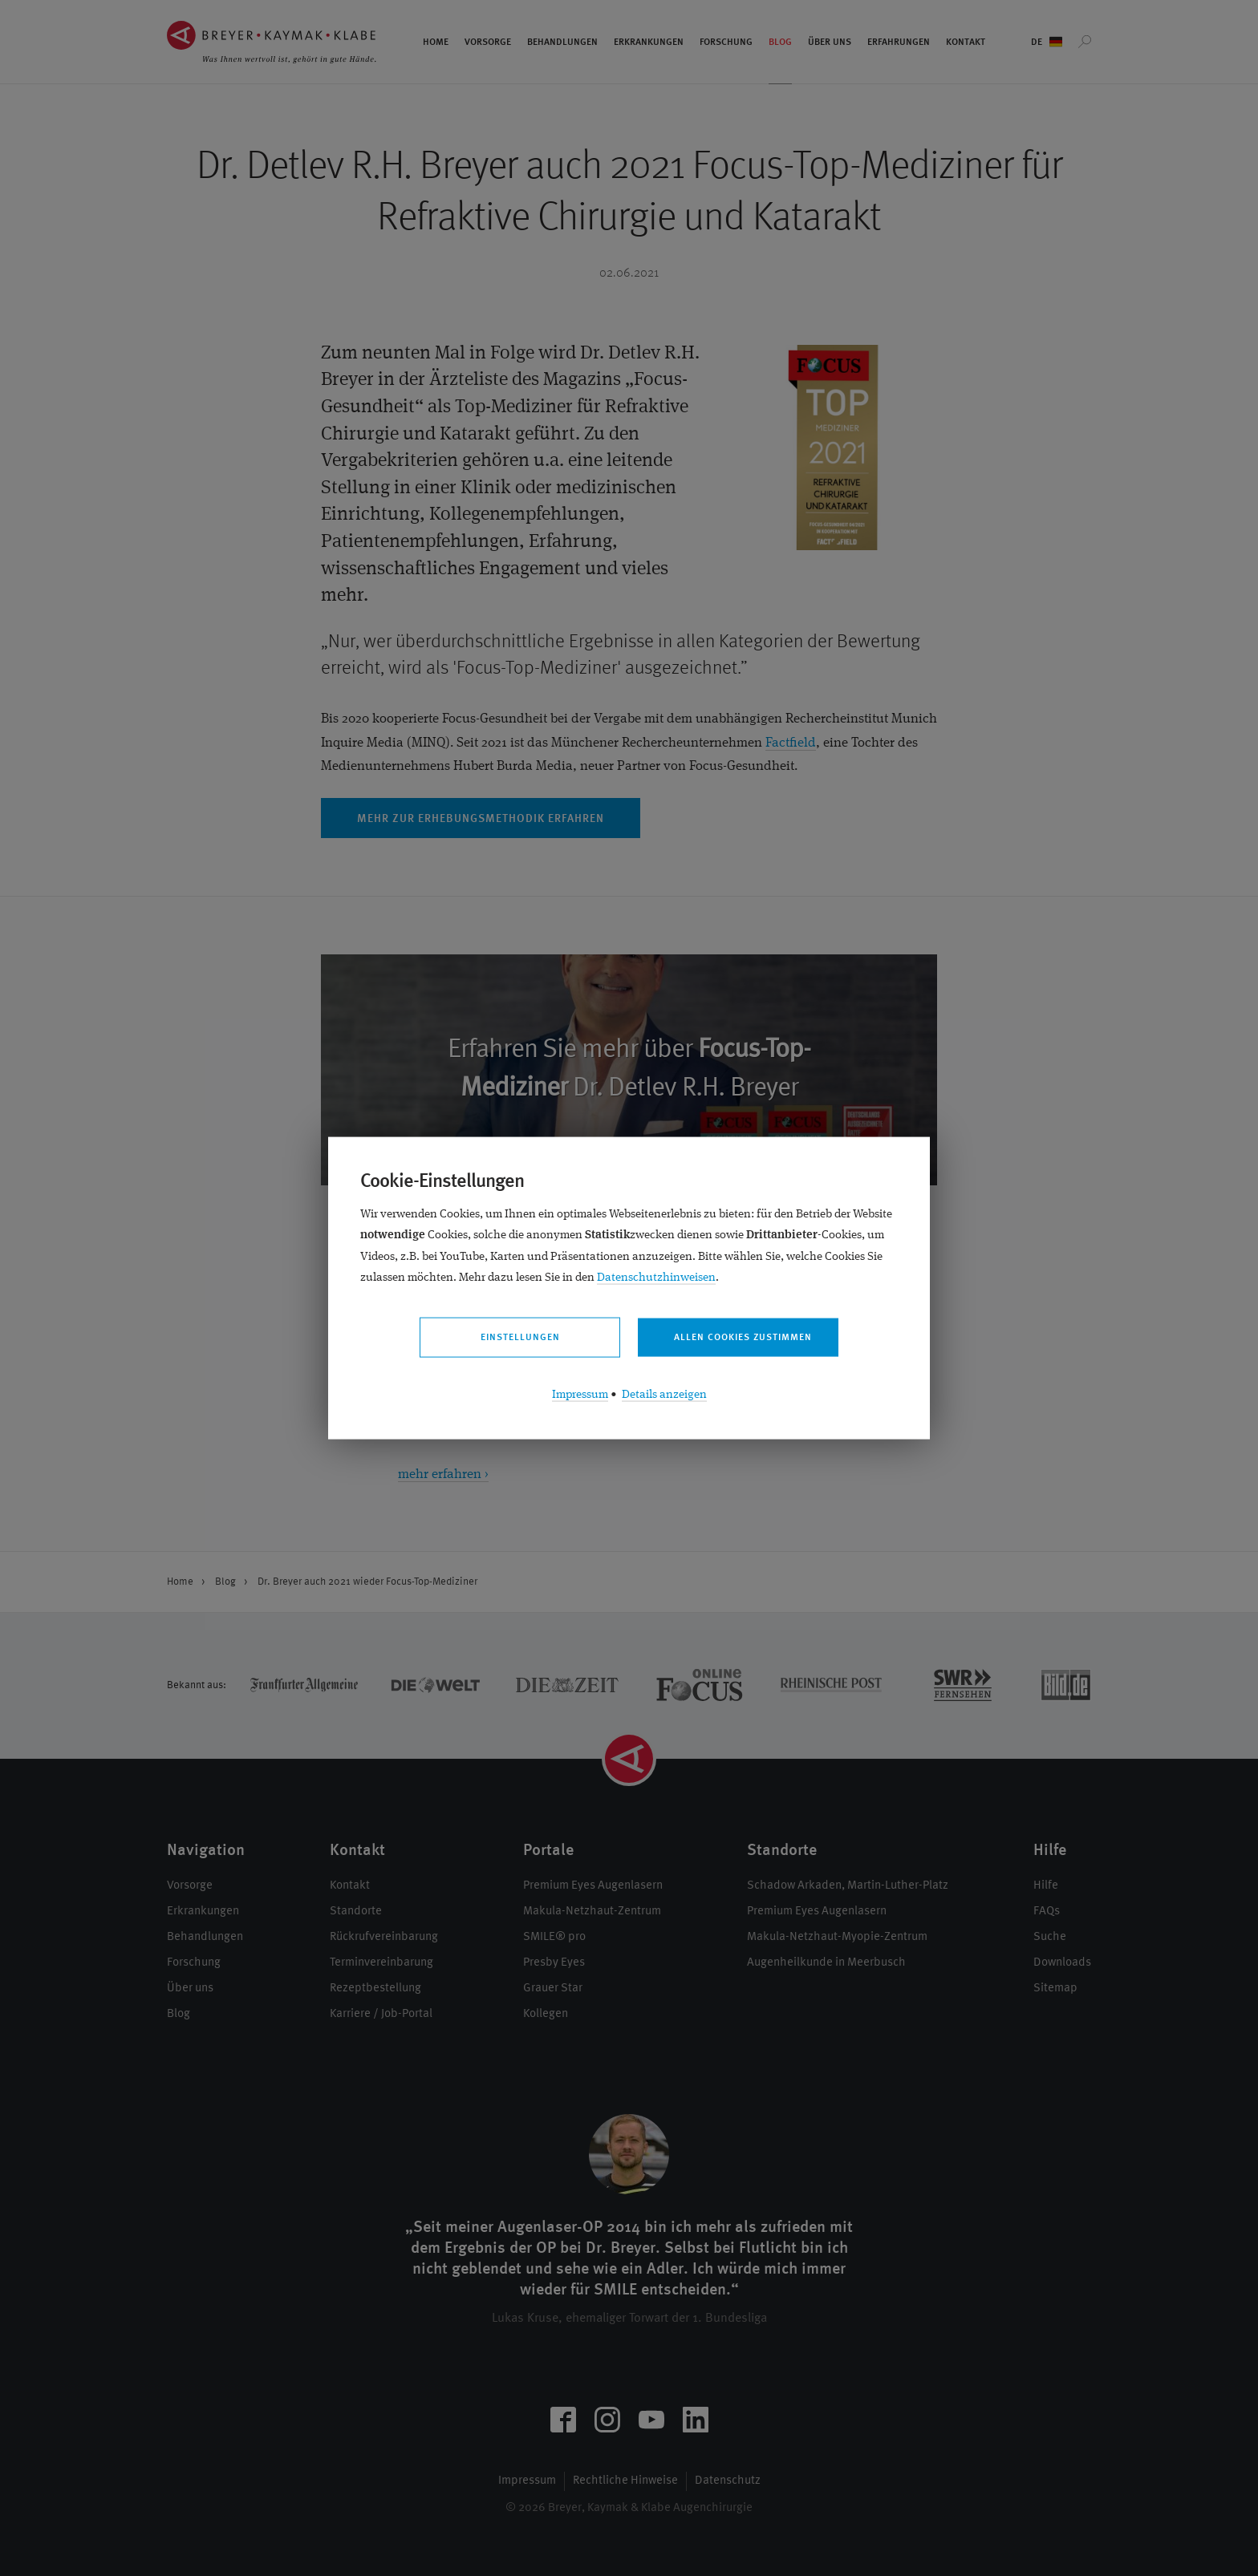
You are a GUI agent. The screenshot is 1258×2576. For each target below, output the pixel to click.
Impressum (580, 1394)
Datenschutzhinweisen (656, 1277)
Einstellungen (520, 1338)
